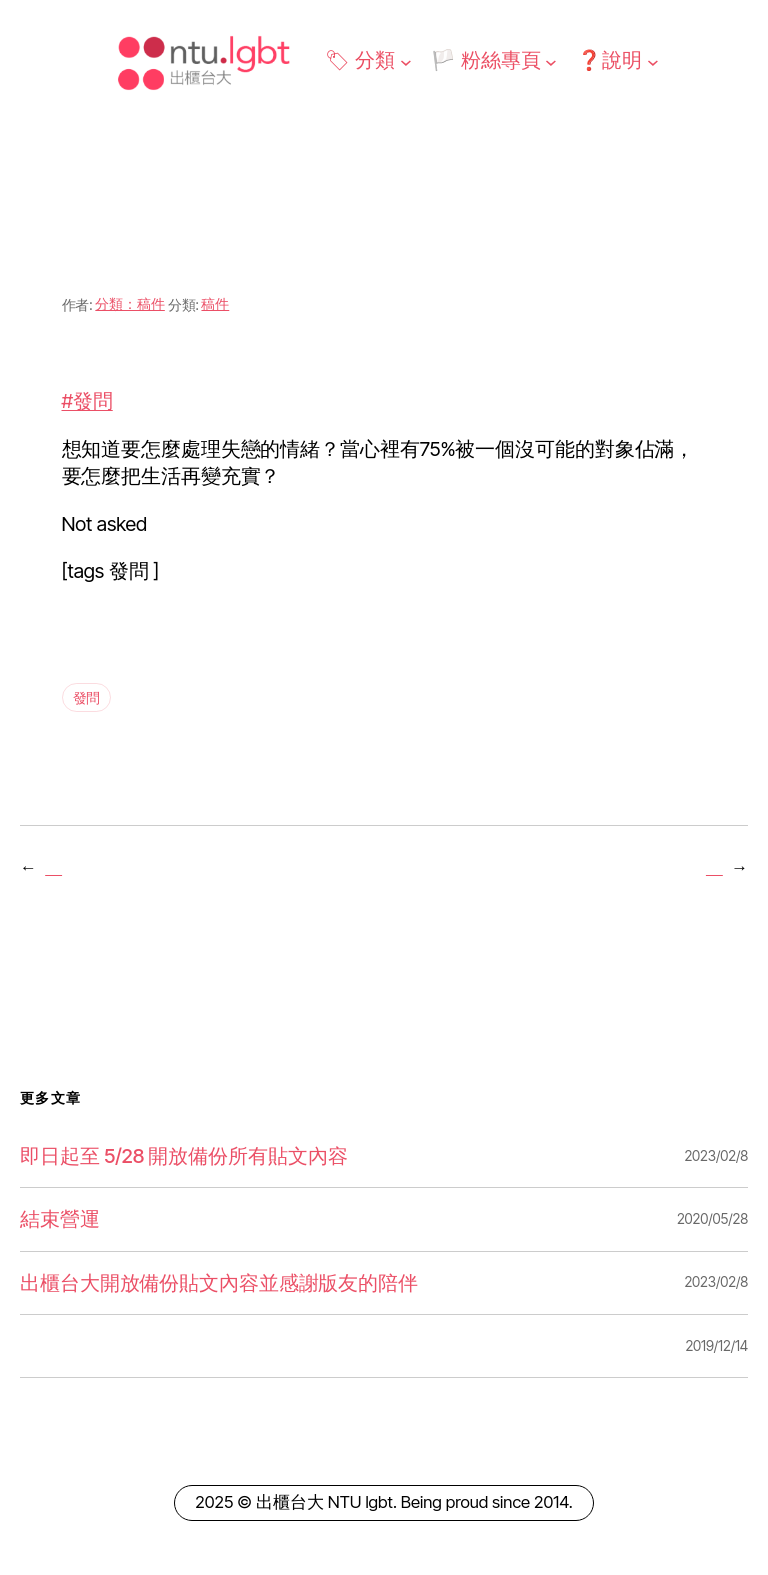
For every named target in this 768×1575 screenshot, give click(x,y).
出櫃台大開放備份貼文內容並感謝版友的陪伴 (219, 1283)
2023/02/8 (716, 1155)
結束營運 (60, 1219)
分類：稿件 (130, 303)
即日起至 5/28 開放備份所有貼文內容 (183, 1156)
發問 (87, 697)
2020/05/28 (712, 1218)
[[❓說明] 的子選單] (653, 61)
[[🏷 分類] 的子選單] (406, 61)
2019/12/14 (716, 1345)
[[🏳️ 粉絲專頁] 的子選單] (551, 61)
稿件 (215, 303)
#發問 (87, 401)
